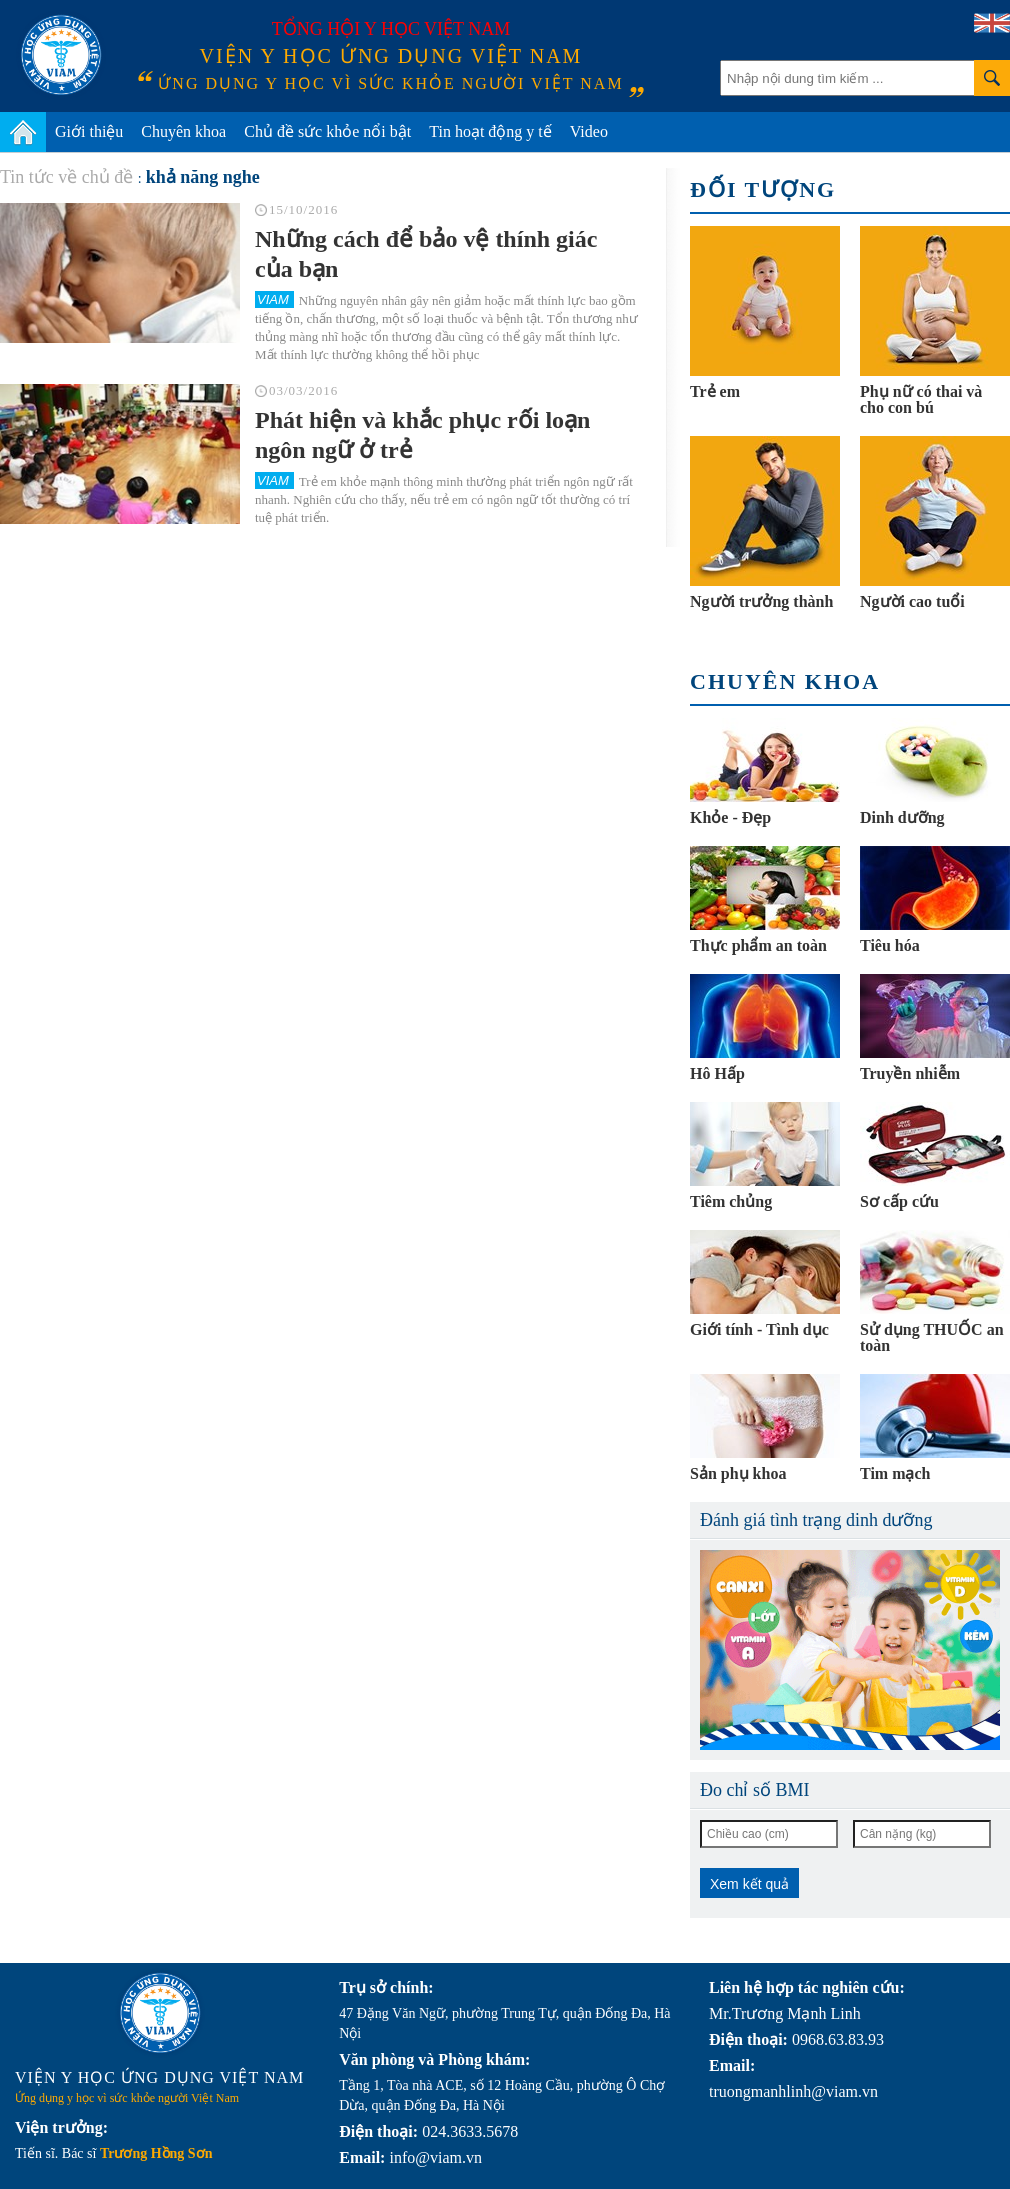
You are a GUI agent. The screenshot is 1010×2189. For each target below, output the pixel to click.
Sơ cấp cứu (899, 1201)
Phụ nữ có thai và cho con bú (921, 399)
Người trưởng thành (761, 601)
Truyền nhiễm (910, 1073)
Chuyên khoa (183, 131)
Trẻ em (715, 391)
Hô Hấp (717, 1073)
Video (589, 131)
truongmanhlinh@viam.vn (793, 2091)
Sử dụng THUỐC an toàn (932, 1337)
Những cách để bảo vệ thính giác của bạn (426, 254)
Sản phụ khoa (738, 1473)
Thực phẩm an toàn (758, 945)
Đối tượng (763, 189)
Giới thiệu (89, 131)
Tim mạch (895, 1473)
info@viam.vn (435, 2157)
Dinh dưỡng (902, 817)
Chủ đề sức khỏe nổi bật (327, 131)
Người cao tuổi (912, 601)
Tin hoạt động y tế (490, 131)
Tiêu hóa (890, 945)
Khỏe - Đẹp (730, 817)
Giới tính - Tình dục (759, 1329)
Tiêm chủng (731, 1201)
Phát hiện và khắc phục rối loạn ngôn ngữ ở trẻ (422, 435)
